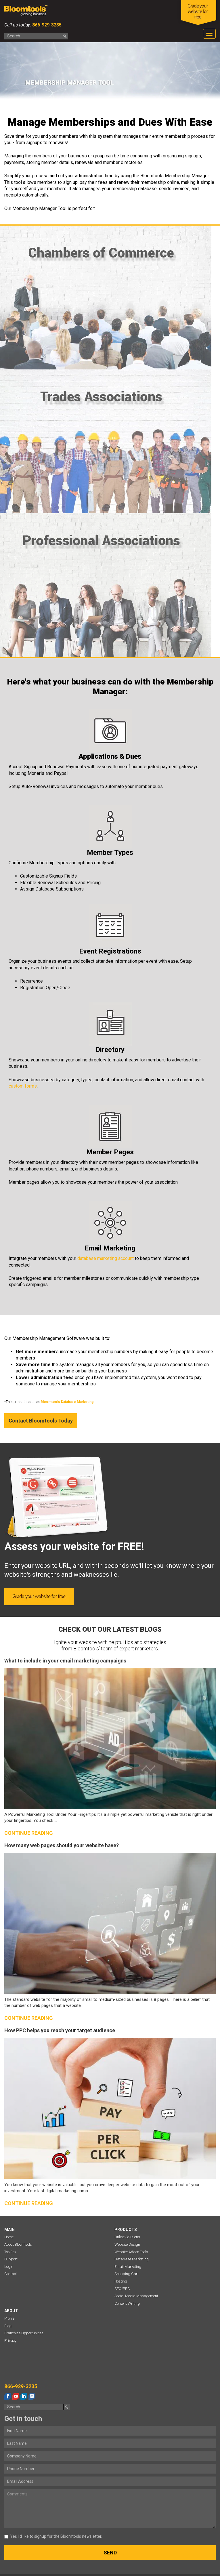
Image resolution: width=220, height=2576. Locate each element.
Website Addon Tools (131, 2252)
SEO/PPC (122, 2289)
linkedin (23, 2396)
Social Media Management (136, 2296)
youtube (15, 2396)
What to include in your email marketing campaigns (65, 1661)
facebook (7, 2396)
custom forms (23, 1086)
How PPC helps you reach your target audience (59, 2030)
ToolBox (10, 2252)
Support (11, 2259)
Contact (10, 2274)
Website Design (127, 2244)
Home (9, 2237)
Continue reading (28, 1833)
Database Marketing (131, 2259)
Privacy (10, 2340)
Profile (9, 2318)
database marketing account (105, 1258)
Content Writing (127, 2303)
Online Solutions (127, 2237)
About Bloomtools (18, 2244)
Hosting (120, 2281)
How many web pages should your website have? (61, 1845)
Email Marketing (127, 2266)
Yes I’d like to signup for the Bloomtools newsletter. (53, 2536)
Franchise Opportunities (23, 2333)
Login (8, 2266)
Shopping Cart (126, 2274)
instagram (31, 2396)
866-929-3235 (46, 25)
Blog (8, 2326)
